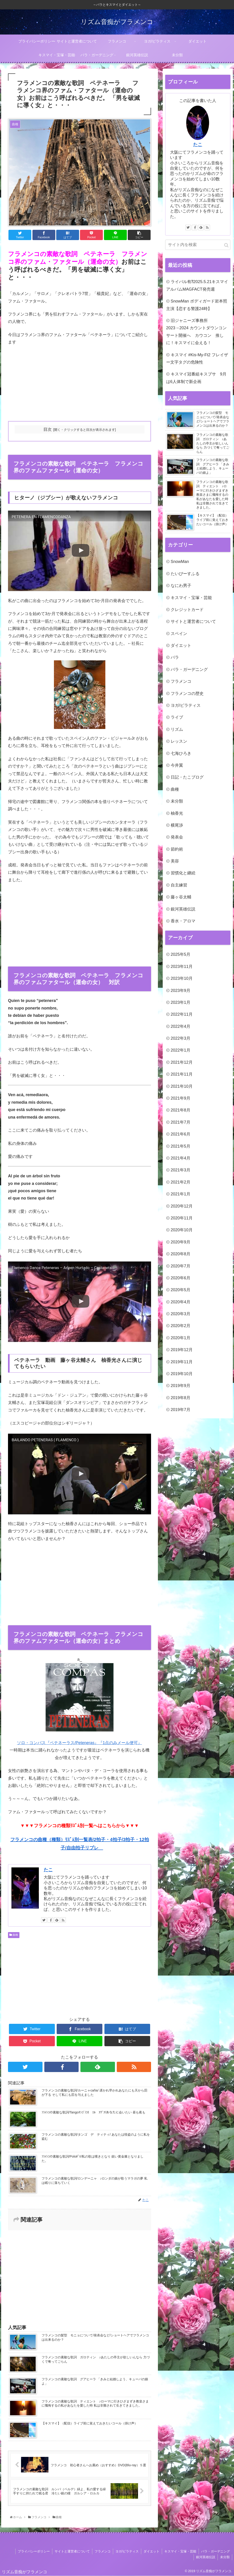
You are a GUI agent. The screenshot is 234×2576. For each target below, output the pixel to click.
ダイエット (181, 645)
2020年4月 (180, 1302)
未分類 (177, 801)
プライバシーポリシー (34, 2551)
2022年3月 (180, 1038)
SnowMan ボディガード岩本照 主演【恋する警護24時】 (196, 305)
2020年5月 (180, 1290)
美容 (175, 861)
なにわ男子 (181, 585)
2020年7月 (180, 1266)
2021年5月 (180, 1146)
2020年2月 (180, 1325)
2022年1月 (180, 1050)
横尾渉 (177, 825)
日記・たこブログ (187, 777)
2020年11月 (182, 1218)
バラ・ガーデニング (189, 669)
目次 (47, 429)
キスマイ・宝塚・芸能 (191, 597)
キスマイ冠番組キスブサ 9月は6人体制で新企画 (196, 378)
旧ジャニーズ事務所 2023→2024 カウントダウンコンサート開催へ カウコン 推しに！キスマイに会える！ (196, 331)
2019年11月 (182, 1362)
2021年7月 (180, 1122)
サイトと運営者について (193, 621)
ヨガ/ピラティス (186, 705)
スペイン (179, 633)
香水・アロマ (183, 921)
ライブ (177, 717)
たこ (48, 1869)
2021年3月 (180, 1170)
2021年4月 (180, 1158)
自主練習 (179, 885)
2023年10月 (182, 978)
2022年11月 (182, 1014)
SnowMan (180, 561)
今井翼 (177, 765)
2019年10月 (182, 1373)
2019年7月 (180, 1409)
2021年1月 (180, 1194)
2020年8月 (180, 1254)
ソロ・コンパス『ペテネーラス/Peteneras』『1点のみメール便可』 (79, 1704)
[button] (226, 245)
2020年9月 (180, 1242)
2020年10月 (182, 1230)
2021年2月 (180, 1182)
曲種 (13, 1934)
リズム (177, 729)
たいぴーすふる (185, 573)
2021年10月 (182, 1086)
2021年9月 (180, 1098)
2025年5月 (180, 954)
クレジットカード (187, 609)
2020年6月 (180, 1278)
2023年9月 (180, 990)
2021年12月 (182, 1062)
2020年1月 (180, 1338)
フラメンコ (181, 681)
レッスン (179, 741)
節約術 (177, 849)
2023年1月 (180, 1002)
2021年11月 (182, 1074)
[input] (197, 245)
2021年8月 (180, 1110)
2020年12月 (182, 1206)
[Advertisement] (79, 384)
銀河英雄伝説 (183, 909)
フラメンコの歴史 (187, 693)
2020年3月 (180, 1314)
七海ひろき (181, 753)
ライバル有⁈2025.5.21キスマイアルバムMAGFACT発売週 (197, 285)
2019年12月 (182, 1349)
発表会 (177, 837)
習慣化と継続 (183, 873)
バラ (175, 657)
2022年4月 (180, 1026)
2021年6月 (180, 1134)
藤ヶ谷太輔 (181, 897)
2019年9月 (180, 1385)
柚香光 (177, 813)
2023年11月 (182, 966)
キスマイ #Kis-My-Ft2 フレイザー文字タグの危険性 (197, 358)
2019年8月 (180, 1397)
